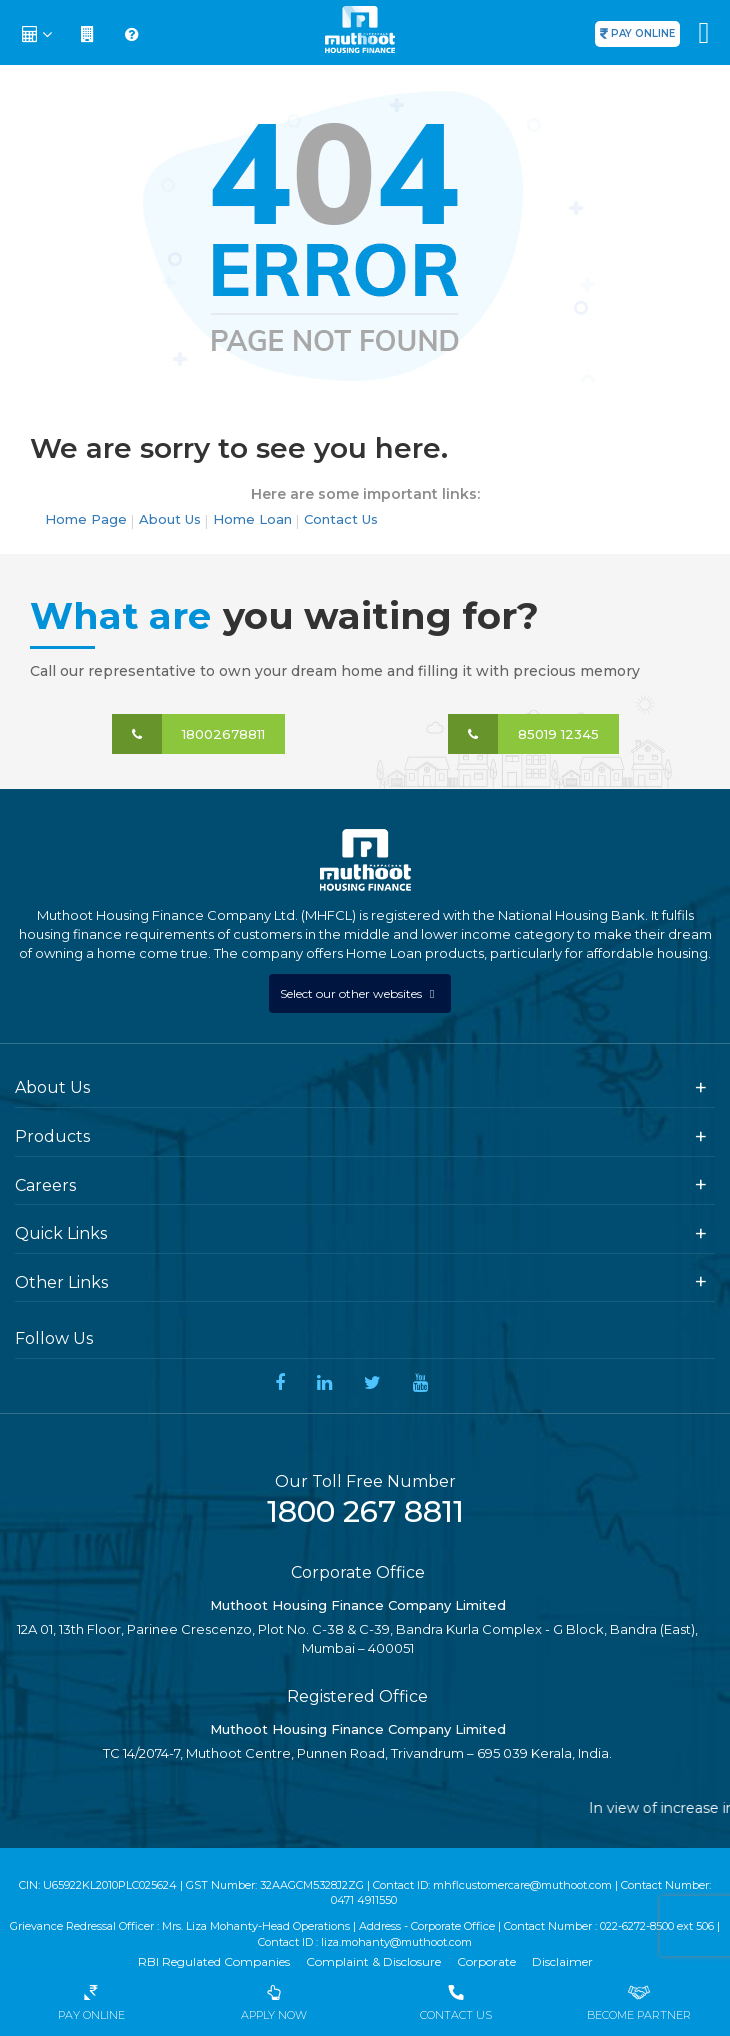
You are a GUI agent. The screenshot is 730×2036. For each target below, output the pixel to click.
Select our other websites (352, 993)
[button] (39, 35)
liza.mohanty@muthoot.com (396, 1942)
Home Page (86, 519)
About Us (170, 519)
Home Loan (252, 519)
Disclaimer (562, 1961)
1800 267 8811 (365, 1511)
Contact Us (341, 519)
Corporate (486, 1961)
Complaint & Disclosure (373, 1961)
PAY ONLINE (643, 33)
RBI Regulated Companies (214, 1961)
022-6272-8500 (637, 1926)
